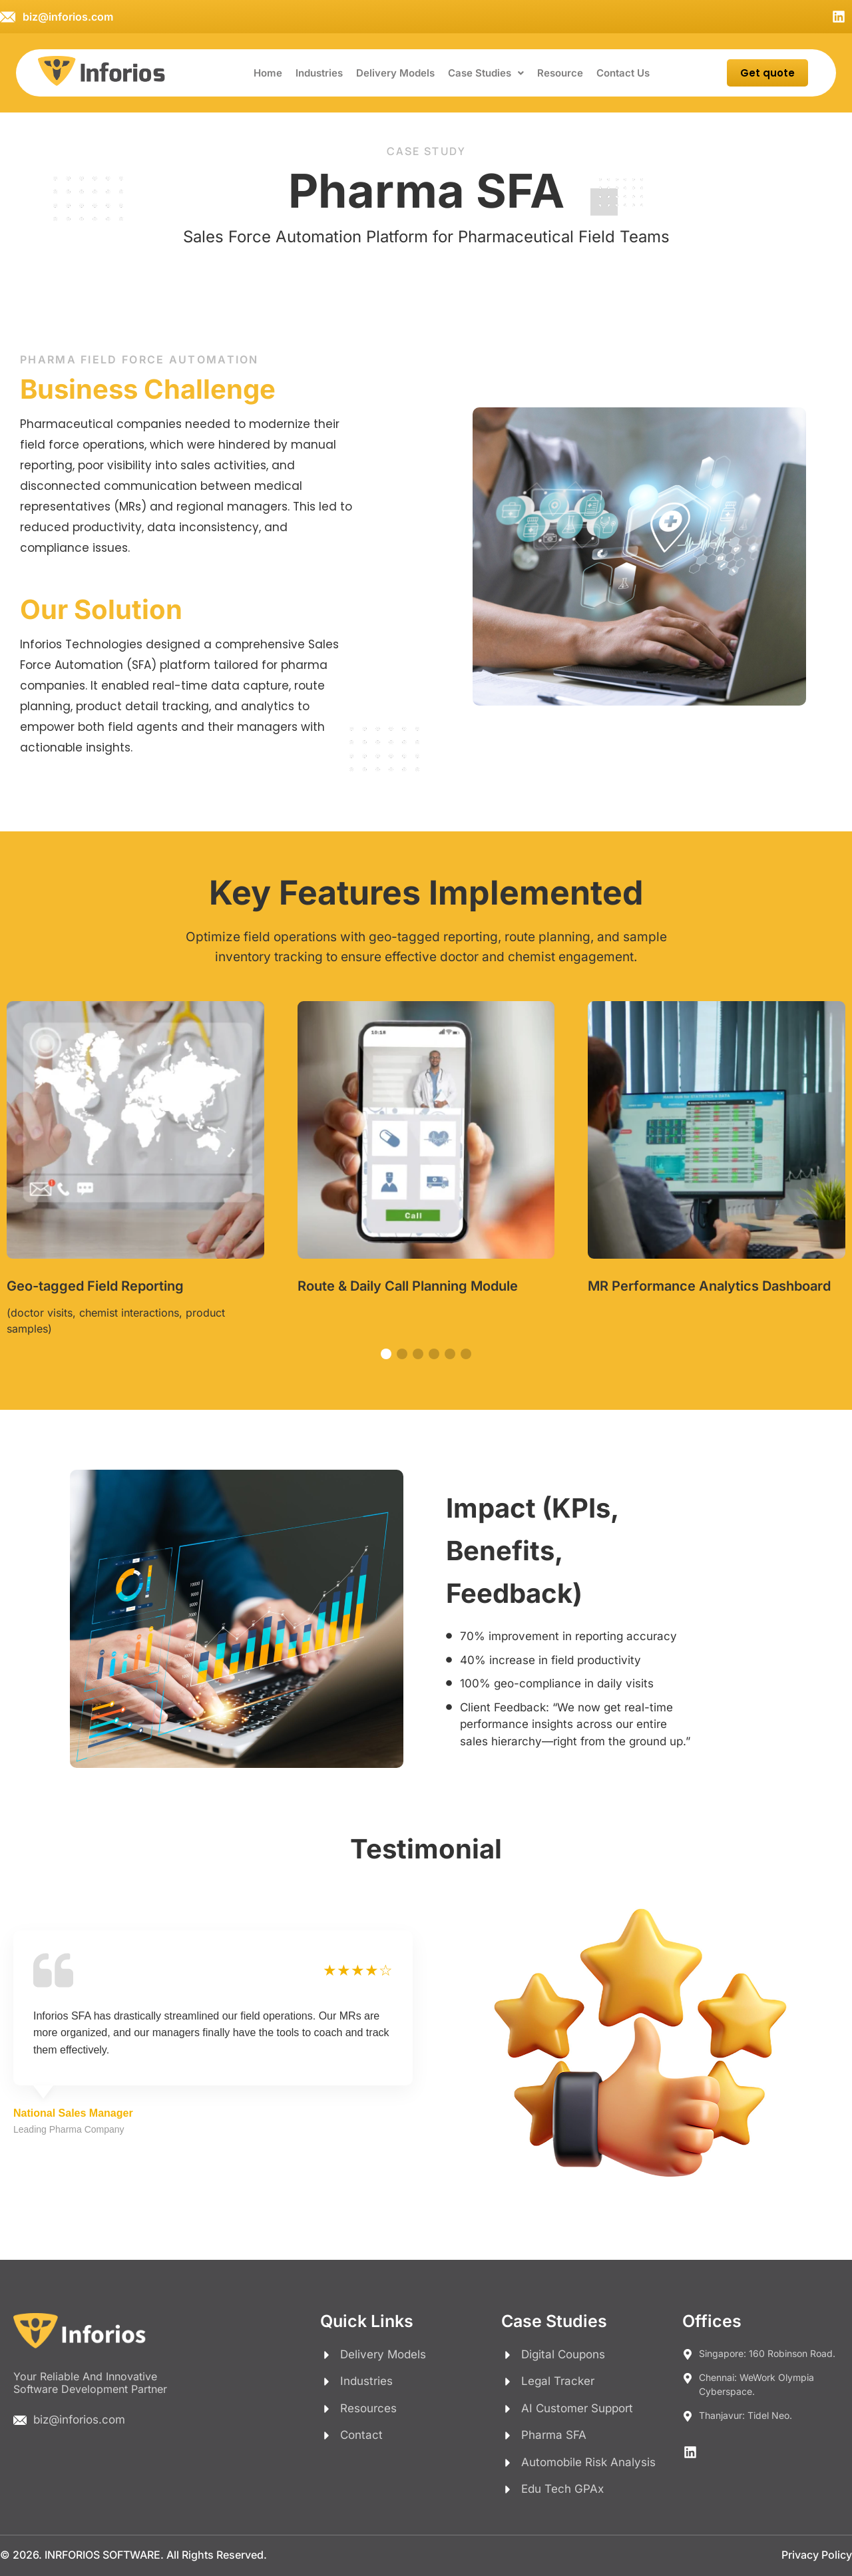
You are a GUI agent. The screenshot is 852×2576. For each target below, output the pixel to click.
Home (268, 73)
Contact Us (623, 73)
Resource (560, 73)
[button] (486, 73)
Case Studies (486, 73)
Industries (319, 73)
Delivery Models (395, 73)
